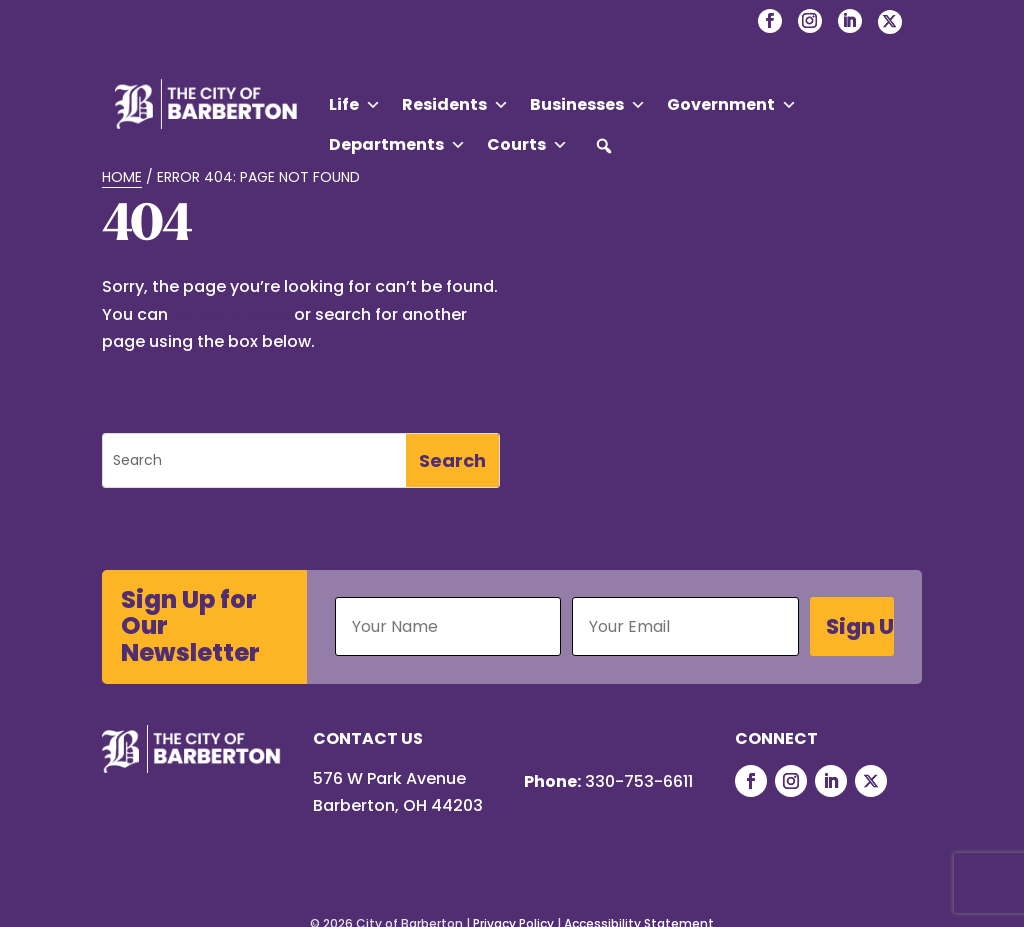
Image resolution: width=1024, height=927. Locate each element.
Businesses (588, 105)
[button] (604, 146)
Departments (397, 145)
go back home (231, 314)
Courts (527, 145)
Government (732, 105)
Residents (455, 105)
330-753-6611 (639, 781)
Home (122, 177)
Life (355, 105)
